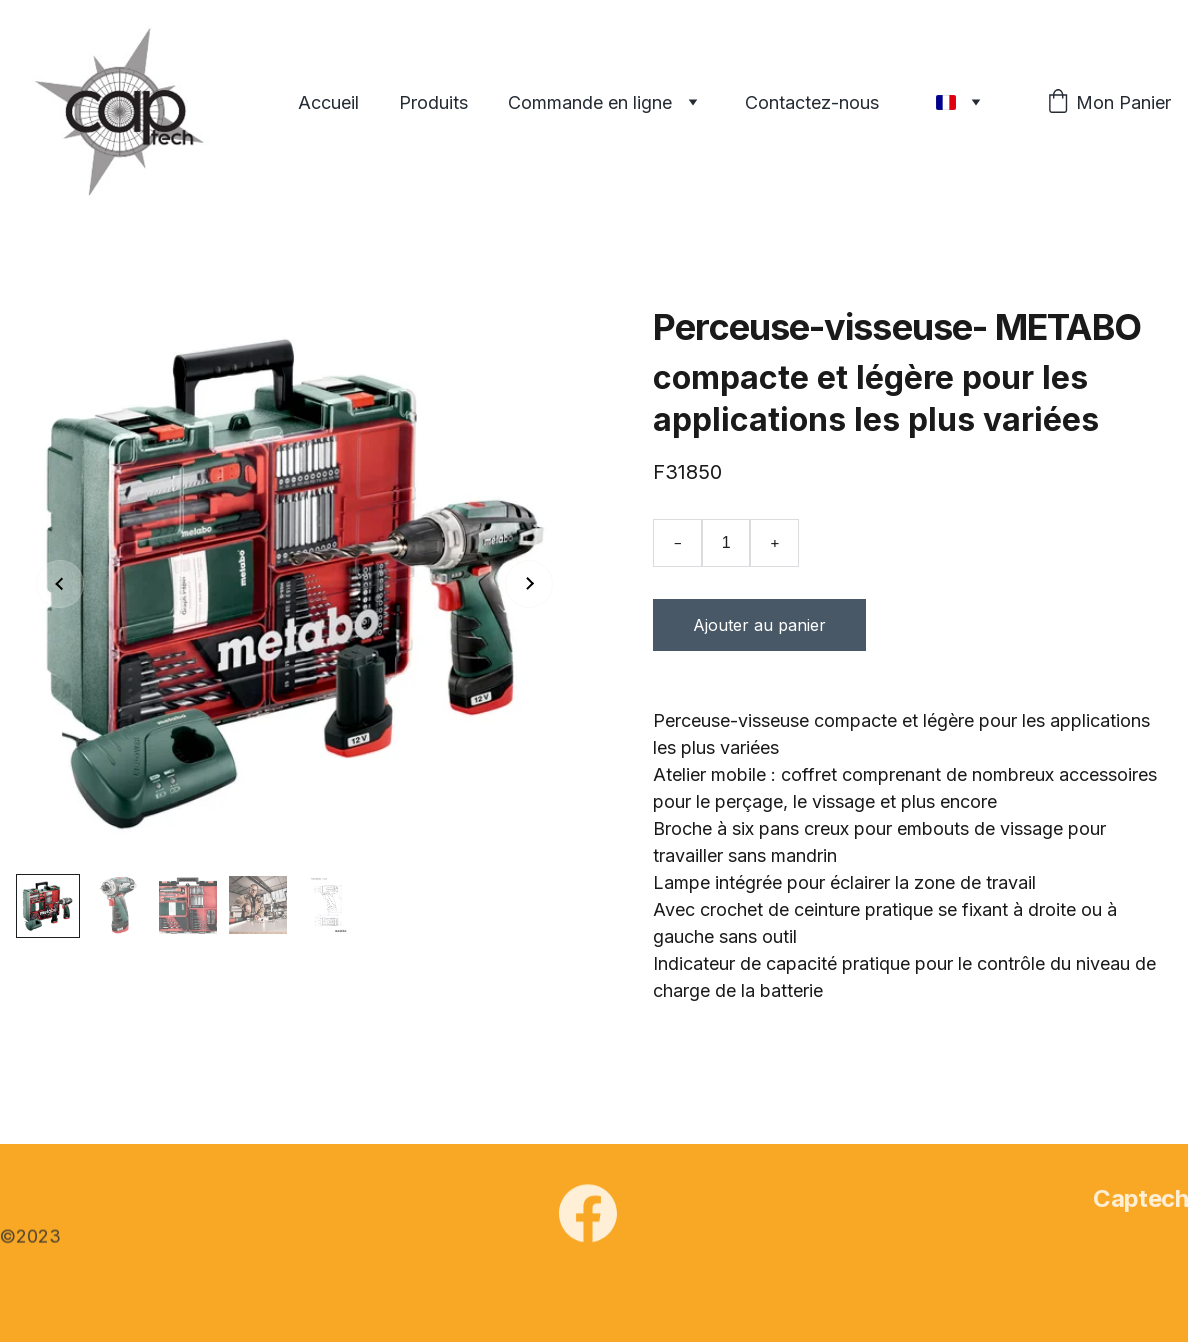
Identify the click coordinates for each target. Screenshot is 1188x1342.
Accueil (328, 102)
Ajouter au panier (759, 625)
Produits (433, 102)
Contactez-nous (812, 102)
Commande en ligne (590, 102)
